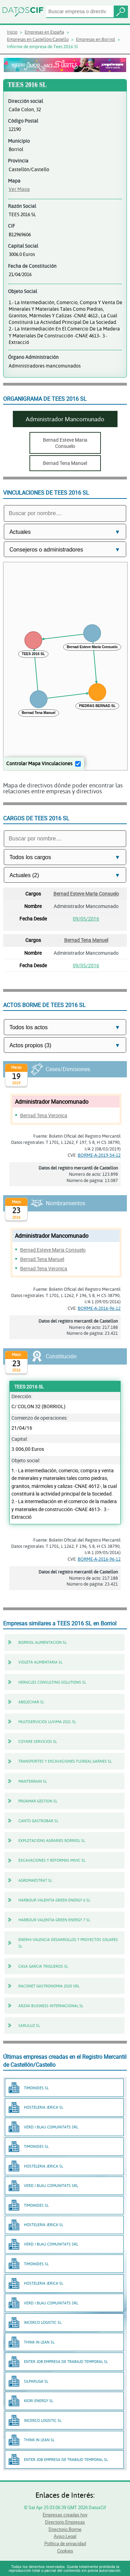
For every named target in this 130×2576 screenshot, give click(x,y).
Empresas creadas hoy (65, 2515)
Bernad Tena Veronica (43, 1115)
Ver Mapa (19, 189)
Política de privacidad (65, 2543)
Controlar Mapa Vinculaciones (39, 763)
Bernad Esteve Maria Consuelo (86, 893)
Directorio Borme (65, 2529)
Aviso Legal (65, 2536)
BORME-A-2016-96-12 (99, 1308)
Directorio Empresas (65, 2522)
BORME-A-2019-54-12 (99, 1155)
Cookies (65, 2551)
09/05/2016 (86, 918)
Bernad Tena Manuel (86, 940)
